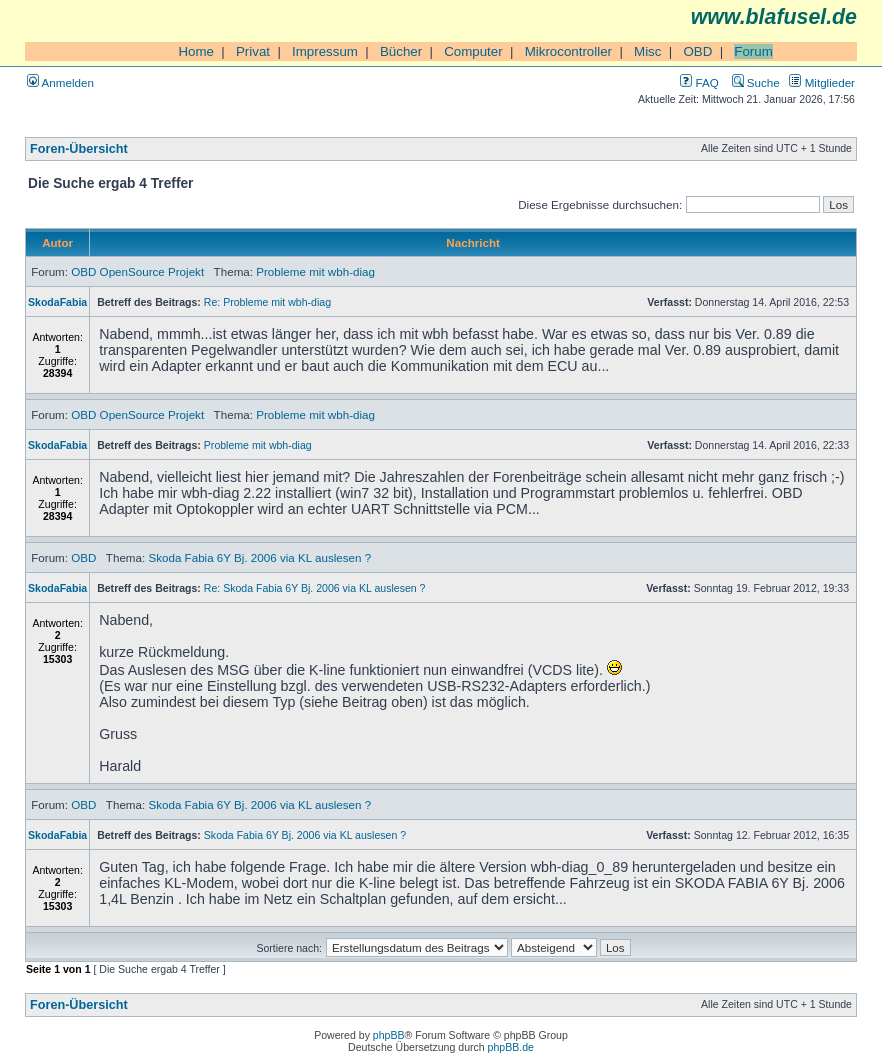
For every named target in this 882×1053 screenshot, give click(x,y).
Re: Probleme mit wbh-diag (267, 302)
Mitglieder (822, 82)
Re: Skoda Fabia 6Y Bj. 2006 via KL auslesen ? (315, 588)
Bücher (401, 51)
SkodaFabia (57, 302)
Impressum (325, 51)
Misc (647, 51)
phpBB (389, 1035)
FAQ (699, 82)
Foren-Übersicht (79, 149)
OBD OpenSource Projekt (137, 271)
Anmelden (60, 82)
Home (196, 51)
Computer (473, 51)
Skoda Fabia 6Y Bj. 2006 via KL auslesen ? (259, 557)
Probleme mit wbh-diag (315, 271)
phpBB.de (511, 1047)
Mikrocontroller (568, 51)
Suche (756, 82)
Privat (253, 51)
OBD (697, 51)
